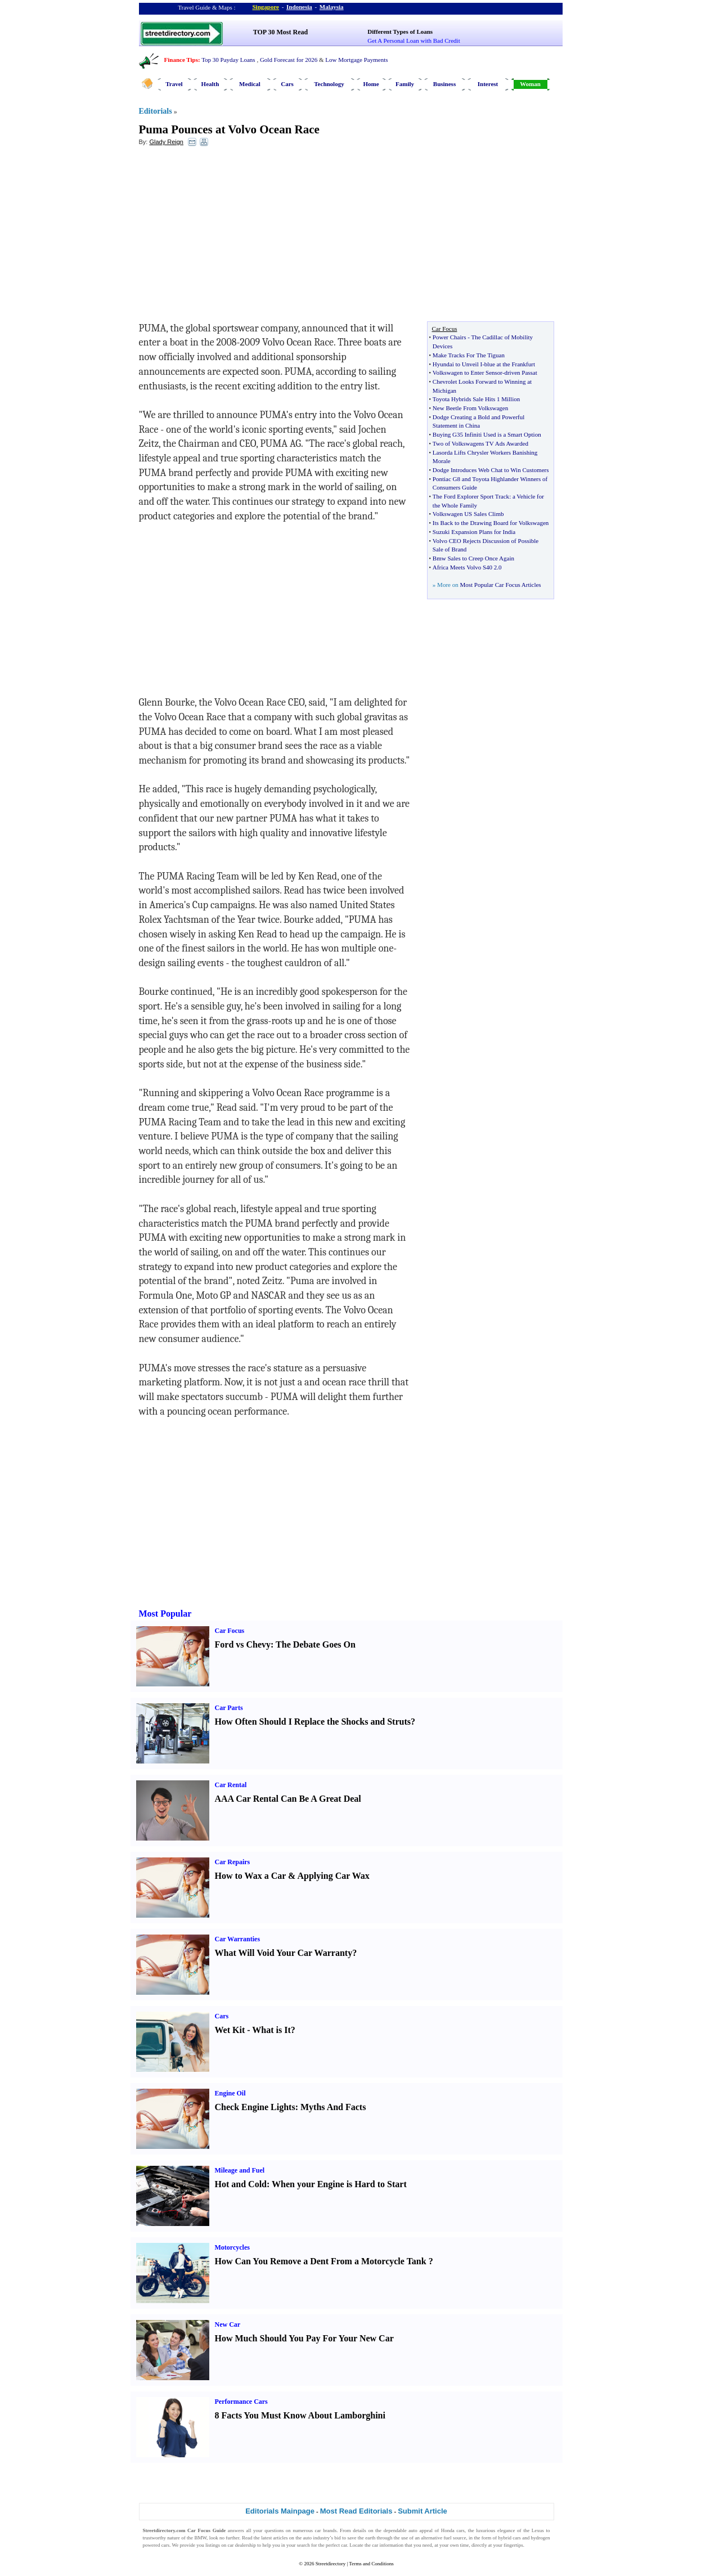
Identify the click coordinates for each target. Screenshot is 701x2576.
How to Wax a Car (250, 1876)
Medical (249, 83)
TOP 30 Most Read (280, 32)
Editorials (155, 111)
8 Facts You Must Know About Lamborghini (300, 2415)
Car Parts (229, 1708)
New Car (228, 2324)
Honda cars (453, 2530)
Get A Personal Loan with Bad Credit (413, 40)
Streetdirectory (330, 2563)
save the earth (361, 2538)
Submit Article (422, 2511)
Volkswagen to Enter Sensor (467, 372)
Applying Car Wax (333, 1876)
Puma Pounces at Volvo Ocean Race (229, 129)
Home (371, 83)
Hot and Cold (241, 2184)
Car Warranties (237, 1939)
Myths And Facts (333, 2107)
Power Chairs (449, 337)
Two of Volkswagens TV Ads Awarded (480, 443)
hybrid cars (509, 2538)
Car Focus (230, 1631)
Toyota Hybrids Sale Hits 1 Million (476, 399)
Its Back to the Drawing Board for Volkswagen (491, 522)
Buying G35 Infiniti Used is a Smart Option (487, 434)
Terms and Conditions (371, 2563)
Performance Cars (241, 2402)
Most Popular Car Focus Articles (500, 584)
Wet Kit (230, 2030)
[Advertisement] (230, 237)
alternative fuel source (443, 2538)
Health (210, 83)
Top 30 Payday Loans (228, 59)
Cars (287, 83)
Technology (329, 83)
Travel (173, 83)
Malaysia (332, 6)
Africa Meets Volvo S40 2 (465, 567)
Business (444, 83)
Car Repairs (232, 1862)
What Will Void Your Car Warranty (284, 1953)
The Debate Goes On (316, 1644)
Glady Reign (166, 141)
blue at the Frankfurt (509, 364)
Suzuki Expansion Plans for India (474, 531)
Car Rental (231, 1785)
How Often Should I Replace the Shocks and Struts (313, 1721)
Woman (530, 83)
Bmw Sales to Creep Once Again (473, 558)
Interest (488, 83)
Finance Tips (181, 59)
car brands (326, 2530)
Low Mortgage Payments (356, 59)
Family (405, 83)
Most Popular (165, 1613)
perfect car (336, 2545)
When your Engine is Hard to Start (339, 2184)
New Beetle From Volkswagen (470, 408)
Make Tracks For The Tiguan (469, 355)
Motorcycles (232, 2247)
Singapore (266, 6)
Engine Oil (230, 2093)
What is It (271, 2030)
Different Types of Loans (400, 31)
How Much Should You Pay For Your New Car (304, 2338)
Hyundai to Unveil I (457, 364)
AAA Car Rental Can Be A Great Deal (288, 1798)
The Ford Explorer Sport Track (471, 496)
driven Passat (520, 372)
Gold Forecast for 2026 (288, 59)
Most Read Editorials (356, 2511)
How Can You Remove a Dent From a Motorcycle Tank (320, 2261)
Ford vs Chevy (243, 1644)
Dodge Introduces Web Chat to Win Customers (491, 469)
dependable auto (400, 2530)
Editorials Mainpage (279, 2511)
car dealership (242, 2545)
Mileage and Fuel (240, 2170)
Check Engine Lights (255, 2107)
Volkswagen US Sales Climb (468, 513)
